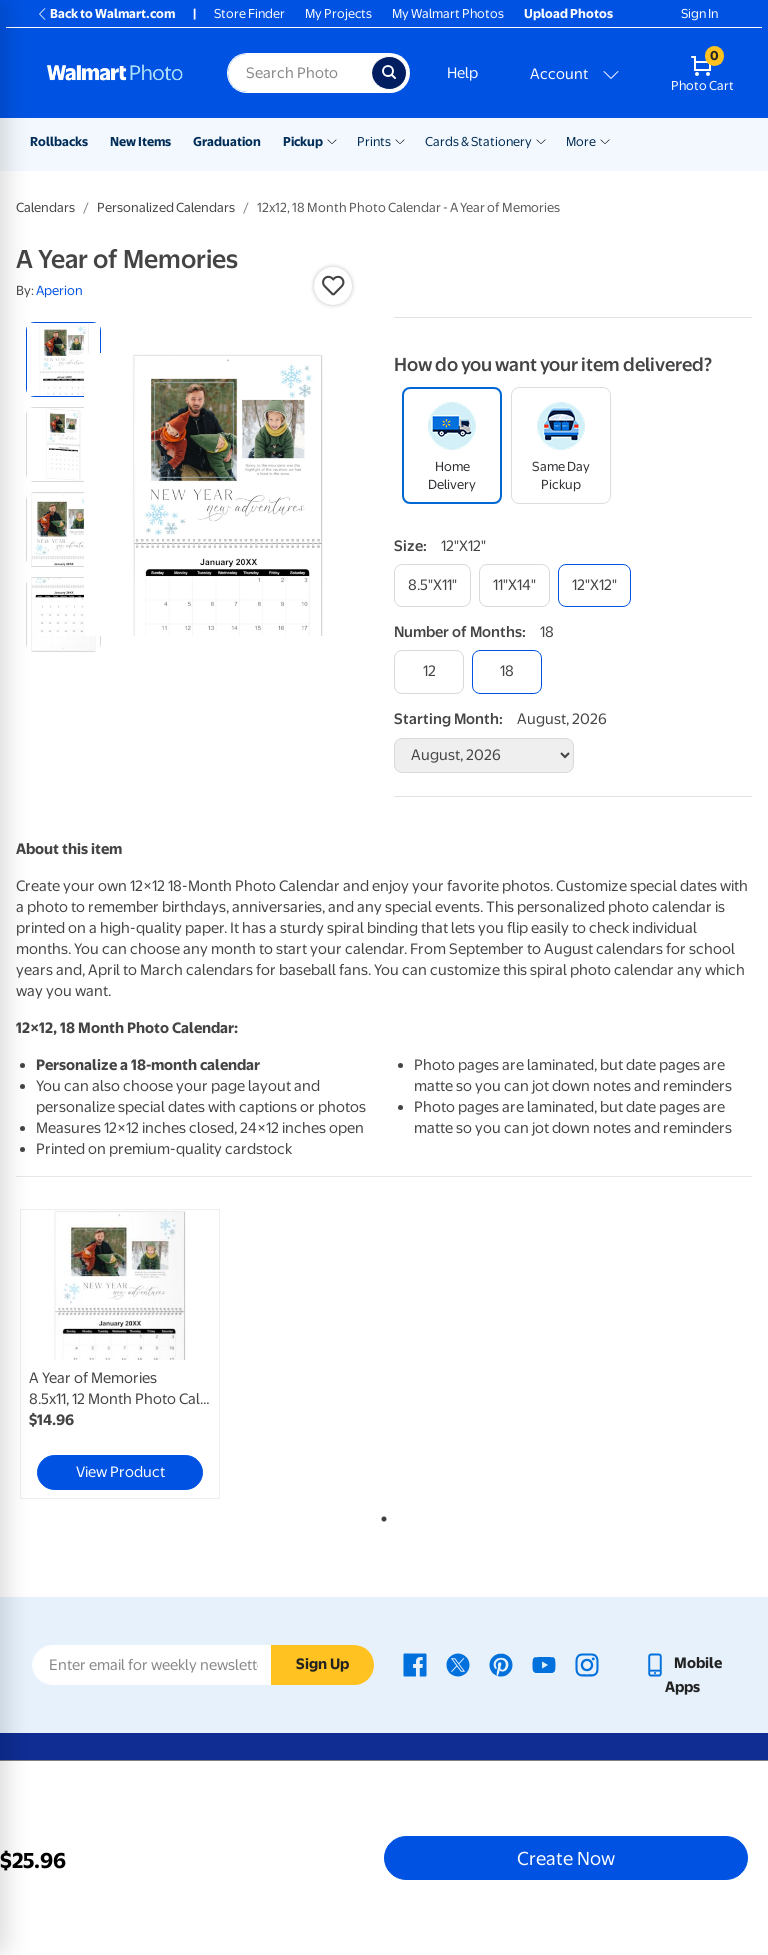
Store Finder (249, 13)
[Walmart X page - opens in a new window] (458, 1663)
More (581, 141)
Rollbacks (59, 141)
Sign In (699, 13)
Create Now (566, 1858)
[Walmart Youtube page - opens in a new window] (544, 1663)
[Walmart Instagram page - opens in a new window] (587, 1663)
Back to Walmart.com (105, 13)
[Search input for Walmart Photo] (299, 73)
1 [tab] (380, 1515)
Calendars (45, 207)
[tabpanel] (139, 1354)
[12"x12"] (594, 585)
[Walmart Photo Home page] (115, 73)
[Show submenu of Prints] (400, 140)
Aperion (59, 290)
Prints (374, 141)
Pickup (303, 141)
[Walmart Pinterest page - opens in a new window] (501, 1663)
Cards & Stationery (478, 141)
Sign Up (322, 1664)
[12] (429, 671)
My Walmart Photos (448, 13)
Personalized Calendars (166, 207)
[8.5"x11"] (432, 585)
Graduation (227, 141)
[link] (120, 1354)
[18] (507, 671)
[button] (333, 286)
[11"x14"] (514, 585)
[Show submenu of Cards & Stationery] (541, 140)
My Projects (338, 13)
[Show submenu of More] (605, 140)
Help (462, 73)
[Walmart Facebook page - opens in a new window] (415, 1663)
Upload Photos (568, 13)
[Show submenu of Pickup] (332, 140)
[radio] (63, 359)
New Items (140, 141)
